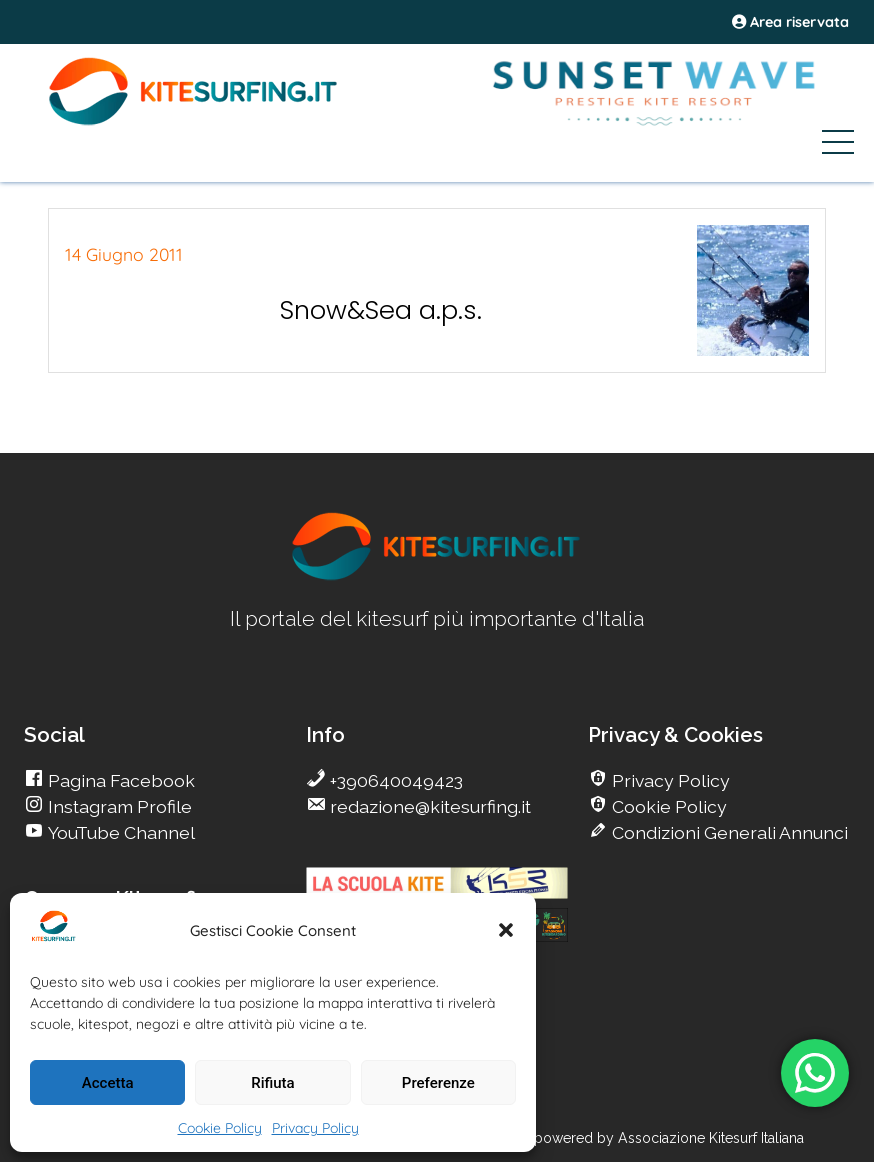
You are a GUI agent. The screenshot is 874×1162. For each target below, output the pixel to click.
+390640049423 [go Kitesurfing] (394, 780)
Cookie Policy (220, 1128)
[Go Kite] (194, 122)
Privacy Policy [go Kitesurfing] (669, 780)
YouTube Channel (119, 832)
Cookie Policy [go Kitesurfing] (667, 806)
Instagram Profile (118, 806)
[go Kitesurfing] (437, 576)
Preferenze (438, 1083)
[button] (506, 930)
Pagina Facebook (119, 780)
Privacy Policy (315, 1128)
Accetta (108, 1083)
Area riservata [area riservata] (790, 22)
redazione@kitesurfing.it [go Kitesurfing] (428, 806)
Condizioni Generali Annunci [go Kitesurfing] (728, 832)
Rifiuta (272, 1083)
